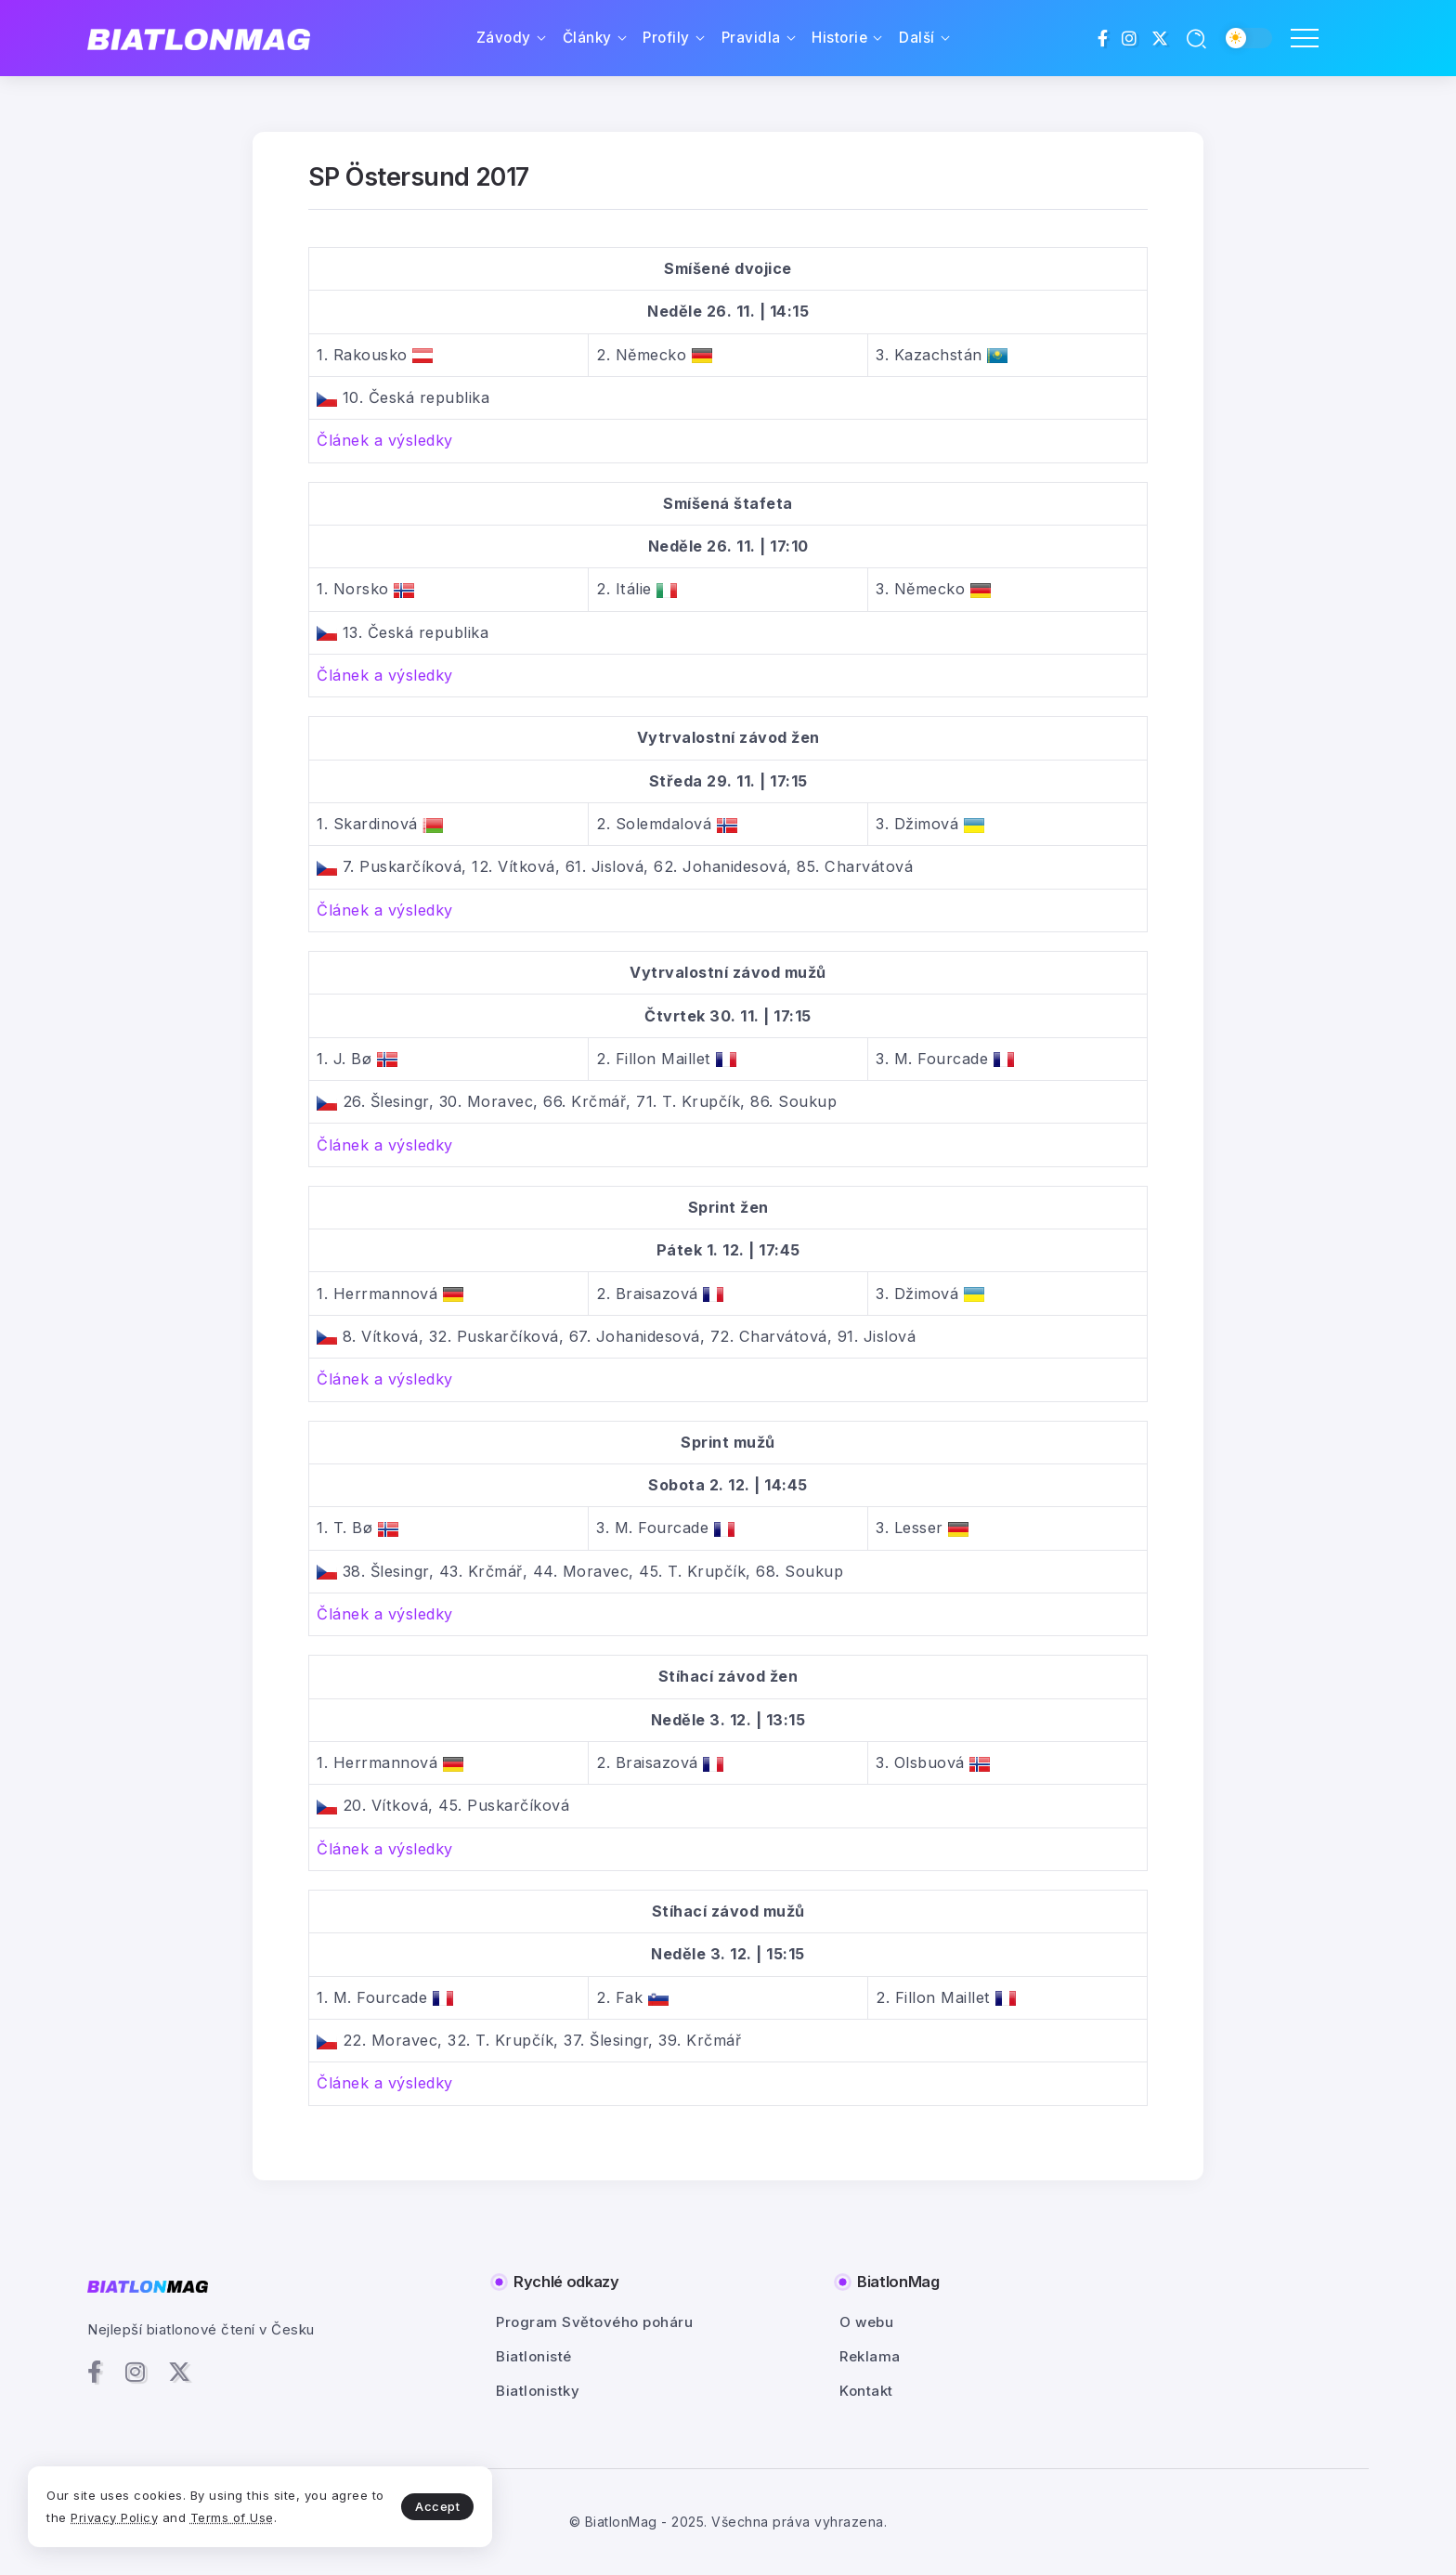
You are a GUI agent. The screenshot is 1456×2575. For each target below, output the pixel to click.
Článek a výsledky (385, 440)
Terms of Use (232, 2517)
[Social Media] (1103, 38)
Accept (437, 2506)
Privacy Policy (114, 2517)
